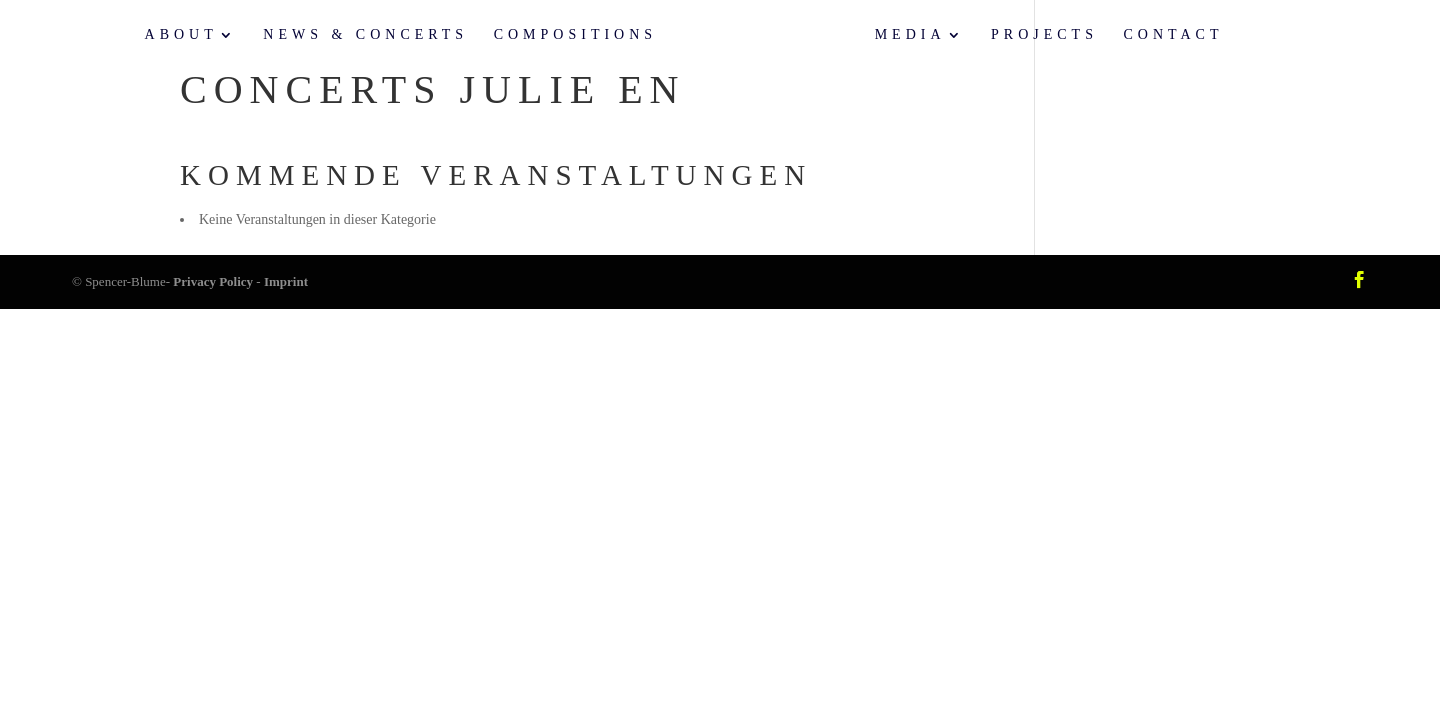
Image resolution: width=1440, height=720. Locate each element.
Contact (1173, 35)
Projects (1044, 35)
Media (910, 35)
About (181, 35)
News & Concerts (365, 35)
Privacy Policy (213, 281)
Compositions (575, 35)
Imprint (286, 281)
